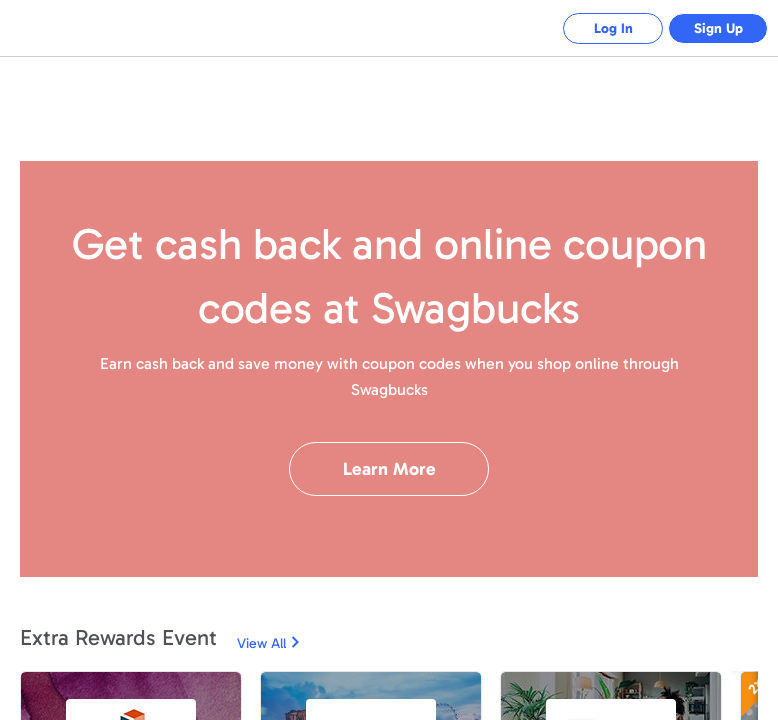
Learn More (389, 469)
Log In (613, 28)
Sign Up (718, 28)
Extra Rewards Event (118, 637)
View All (261, 643)
